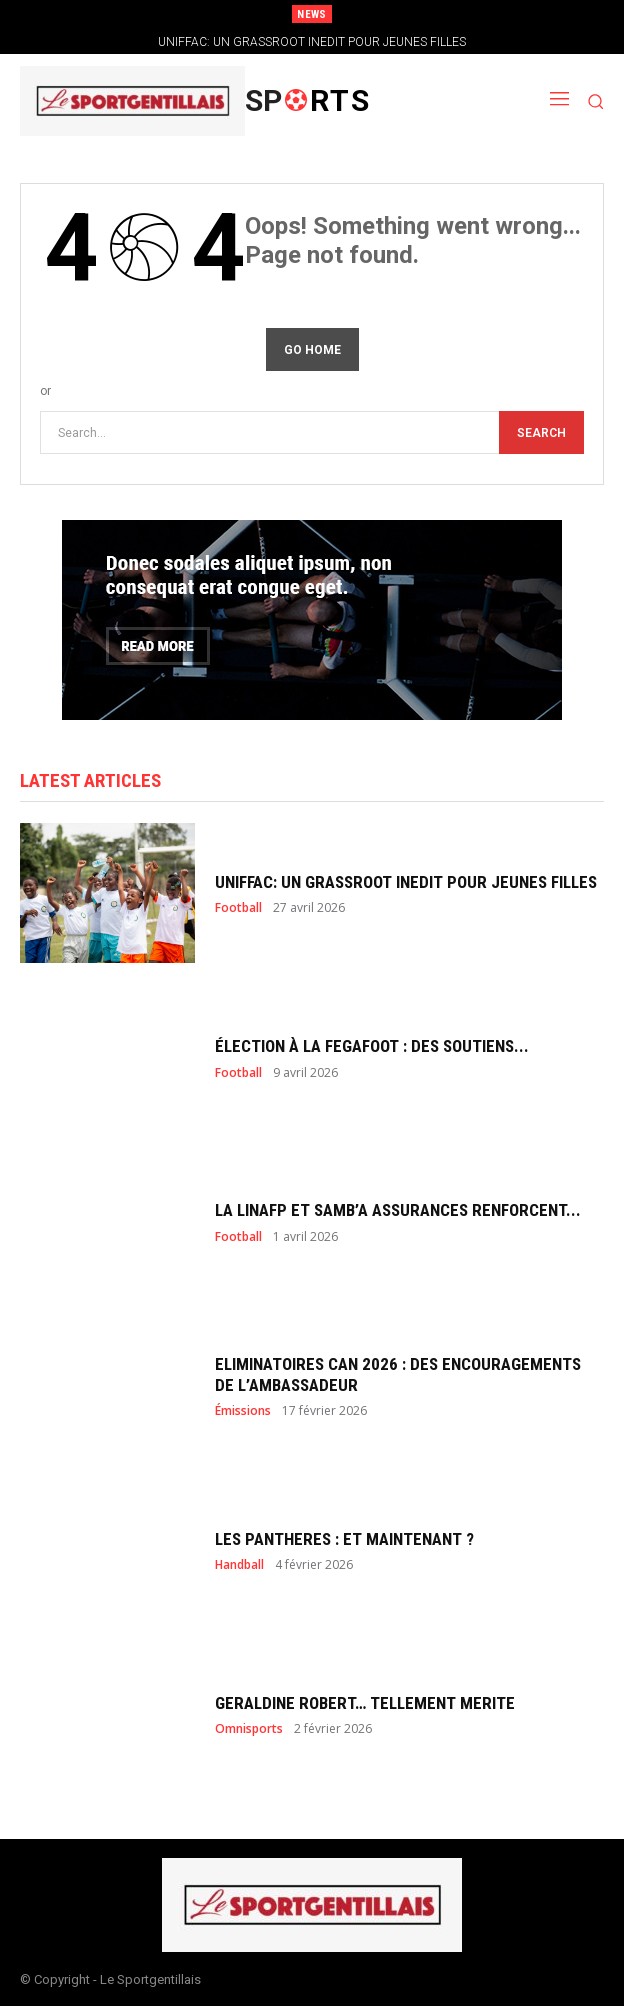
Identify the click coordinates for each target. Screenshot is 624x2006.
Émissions (243, 1411)
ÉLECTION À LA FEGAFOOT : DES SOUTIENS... (372, 1046)
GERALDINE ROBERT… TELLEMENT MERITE (365, 1703)
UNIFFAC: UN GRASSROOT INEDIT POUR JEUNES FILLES (312, 42)
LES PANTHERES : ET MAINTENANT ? (344, 1539)
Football (238, 908)
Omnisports (249, 1729)
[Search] (541, 432)
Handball (239, 1565)
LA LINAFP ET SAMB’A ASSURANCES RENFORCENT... (398, 1210)
